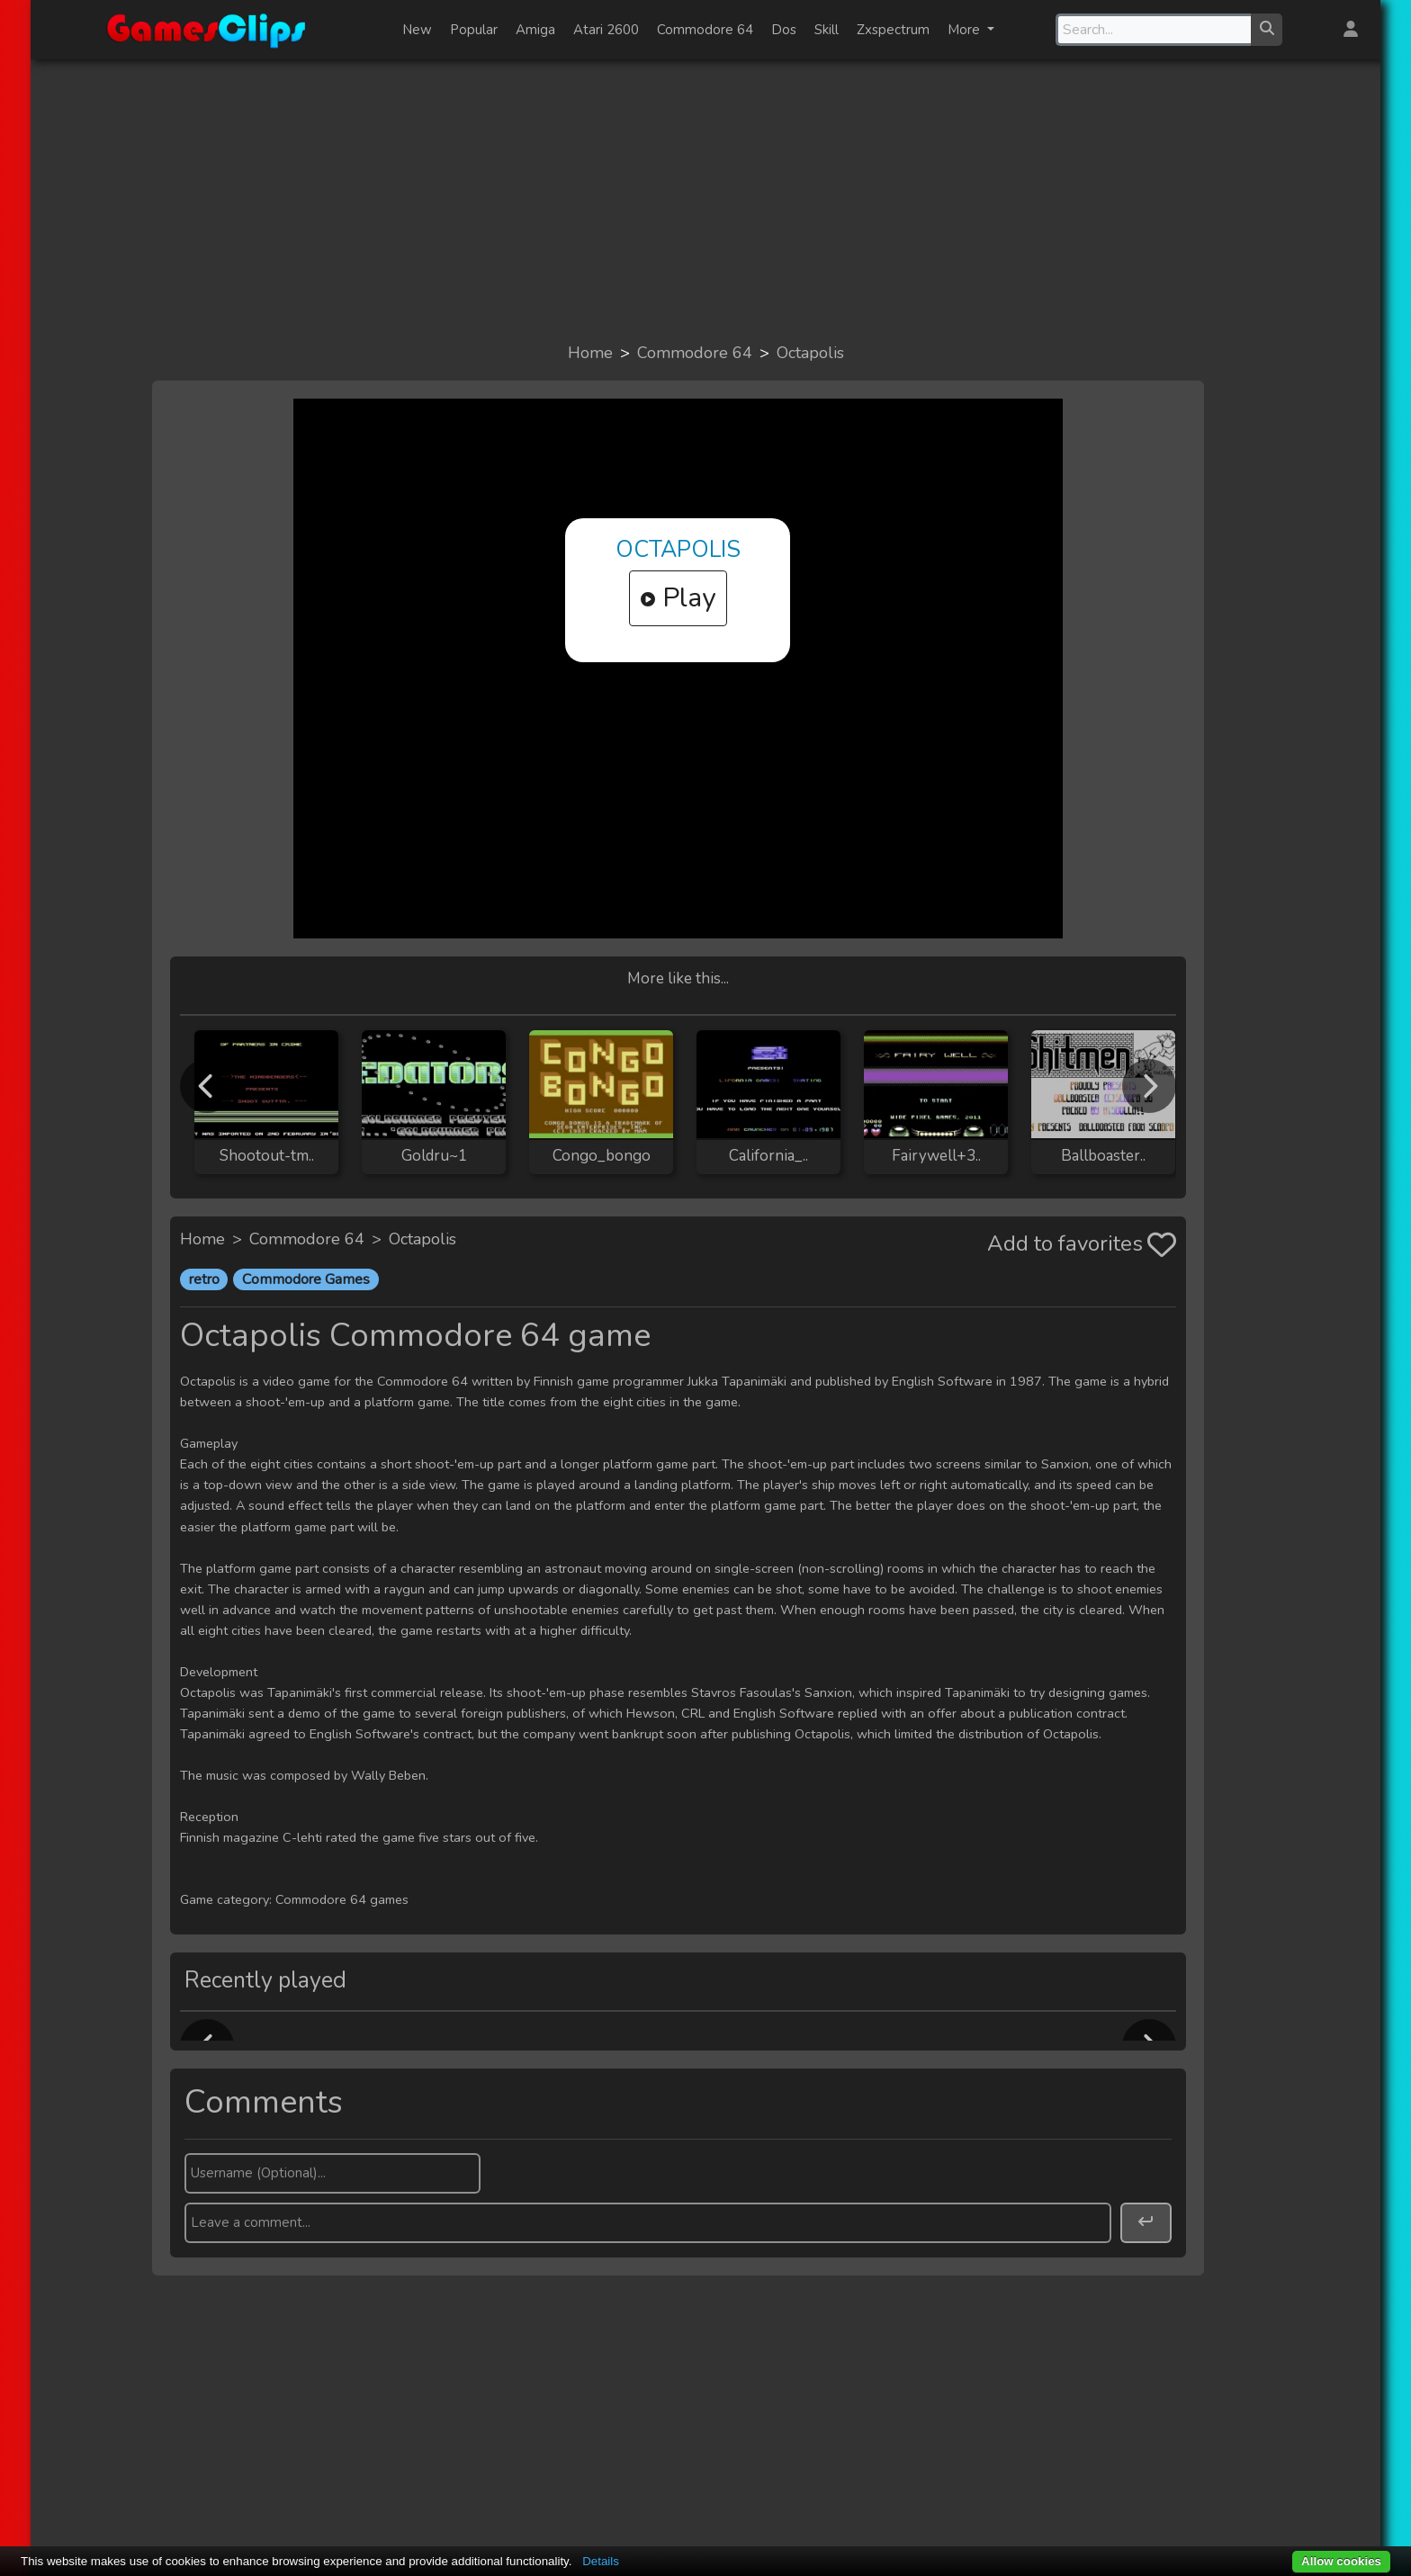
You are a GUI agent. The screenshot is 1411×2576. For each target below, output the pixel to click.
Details (600, 2561)
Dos (783, 30)
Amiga (535, 30)
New (417, 30)
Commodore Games (306, 1279)
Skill (826, 30)
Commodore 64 (705, 30)
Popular (474, 30)
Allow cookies (1341, 2561)
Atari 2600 (606, 30)
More (966, 30)
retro (204, 1279)
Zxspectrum (893, 30)
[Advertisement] (705, 200)
